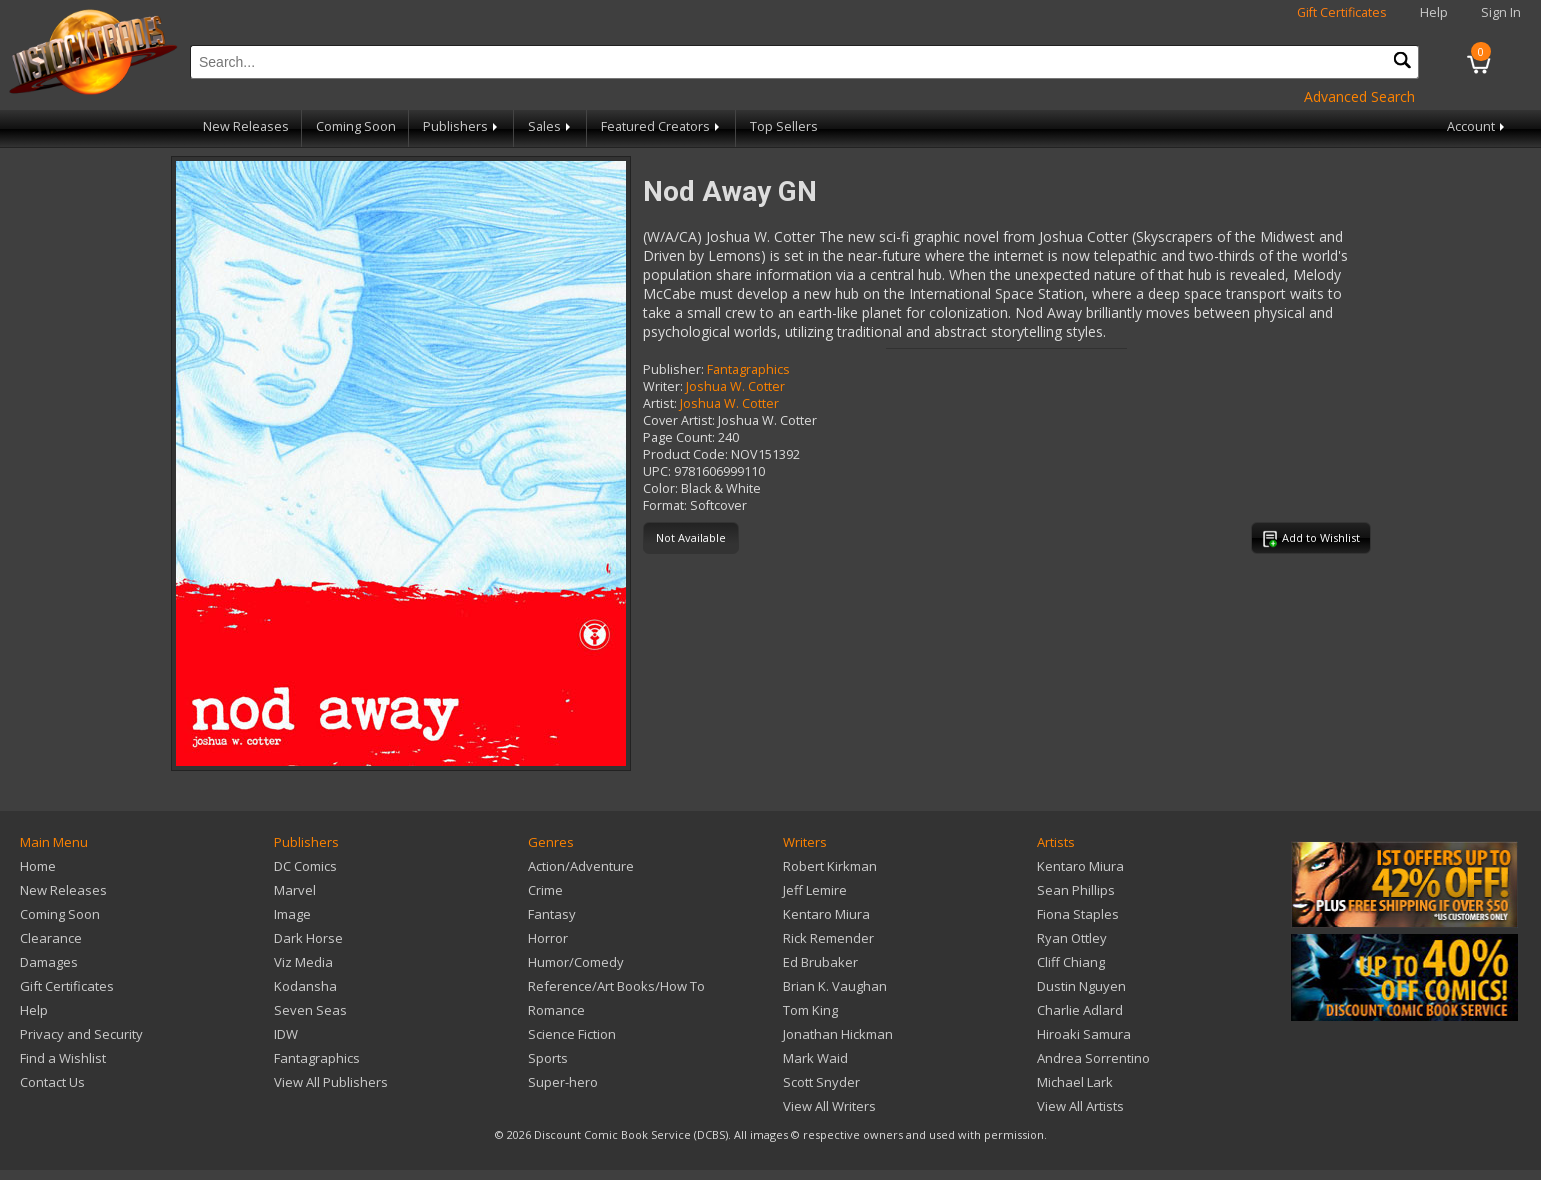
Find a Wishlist (63, 1058)
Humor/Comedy (576, 962)
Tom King (810, 1010)
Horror (548, 938)
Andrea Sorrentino (1093, 1058)
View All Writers (829, 1106)
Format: (665, 505)
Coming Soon (356, 126)
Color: (660, 488)
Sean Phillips (1076, 890)
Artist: (660, 403)
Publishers (462, 126)
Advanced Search (1359, 96)
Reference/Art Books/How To (616, 986)
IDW (286, 1034)
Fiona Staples (1078, 914)
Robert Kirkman (830, 866)
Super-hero (563, 1082)
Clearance (51, 938)
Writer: (663, 386)
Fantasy (552, 914)
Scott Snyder (821, 1082)
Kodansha (305, 986)
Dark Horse (308, 938)
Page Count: (679, 437)
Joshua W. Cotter (735, 386)
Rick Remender (828, 938)
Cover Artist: (679, 420)
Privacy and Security (81, 1034)
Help (1434, 12)
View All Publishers (331, 1082)
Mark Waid (815, 1058)
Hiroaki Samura (1084, 1034)
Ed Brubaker (820, 962)
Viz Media (303, 962)
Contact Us (52, 1082)
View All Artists (1080, 1106)
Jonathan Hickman (838, 1034)
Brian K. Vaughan (835, 986)
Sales (551, 126)
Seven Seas (310, 1010)
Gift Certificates (1342, 12)
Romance (556, 1010)
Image (292, 914)
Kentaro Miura (826, 914)
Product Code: (685, 454)
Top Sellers (784, 126)
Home (38, 866)
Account (1477, 126)
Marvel (295, 890)
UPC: (657, 471)
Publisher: (673, 369)
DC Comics (305, 866)
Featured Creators (662, 126)
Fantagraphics (748, 369)
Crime (545, 890)
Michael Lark (1075, 1082)
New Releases (246, 126)
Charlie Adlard (1080, 1010)
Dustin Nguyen (1081, 986)
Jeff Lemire (815, 890)
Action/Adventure (581, 866)
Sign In (1501, 12)
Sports (548, 1058)
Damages (49, 962)
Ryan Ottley (1072, 938)
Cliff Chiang (1071, 962)
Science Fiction (572, 1034)
